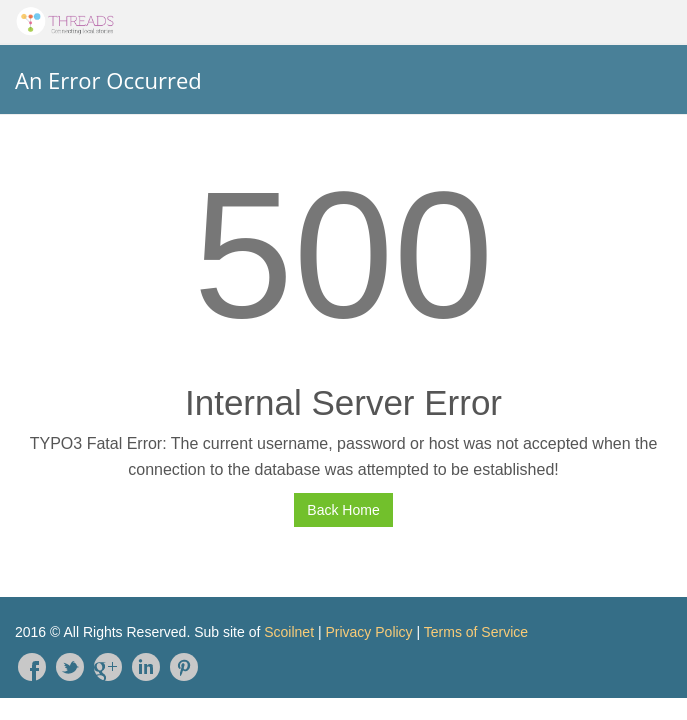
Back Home (343, 510)
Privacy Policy (368, 632)
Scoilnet (289, 632)
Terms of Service (476, 632)
